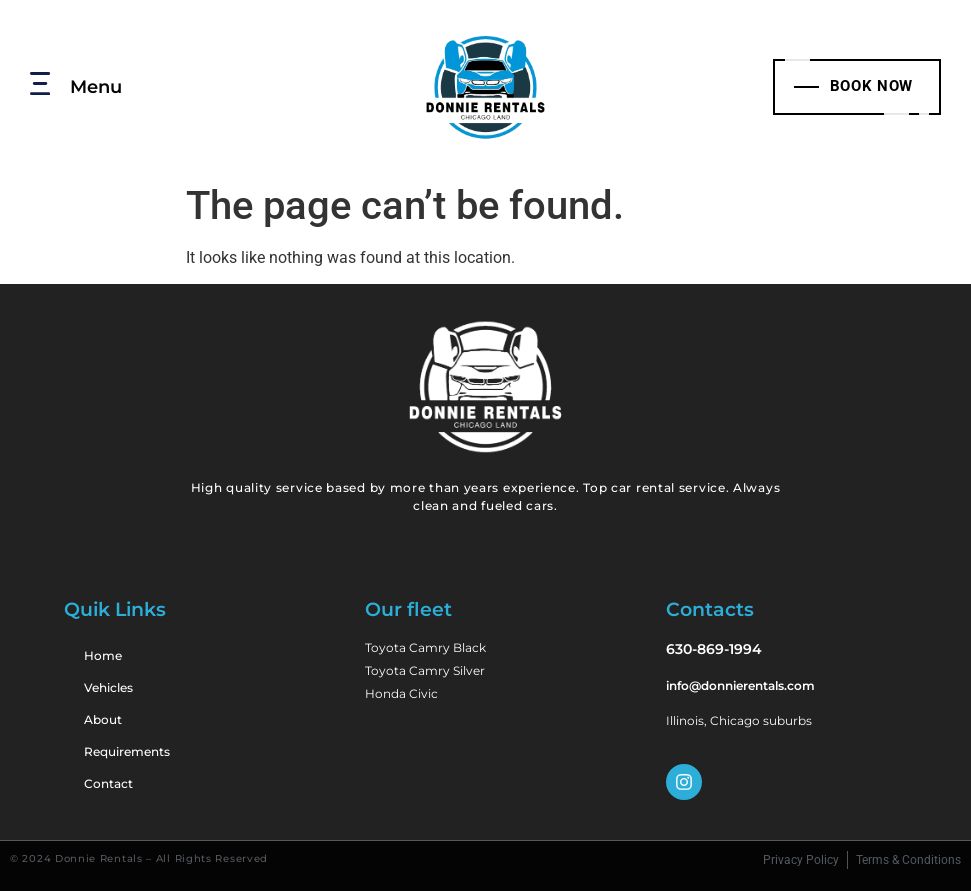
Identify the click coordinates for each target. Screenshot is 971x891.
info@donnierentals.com (740, 685)
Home (103, 655)
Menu (96, 86)
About (103, 719)
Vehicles (108, 687)
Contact (108, 783)
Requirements (127, 751)
